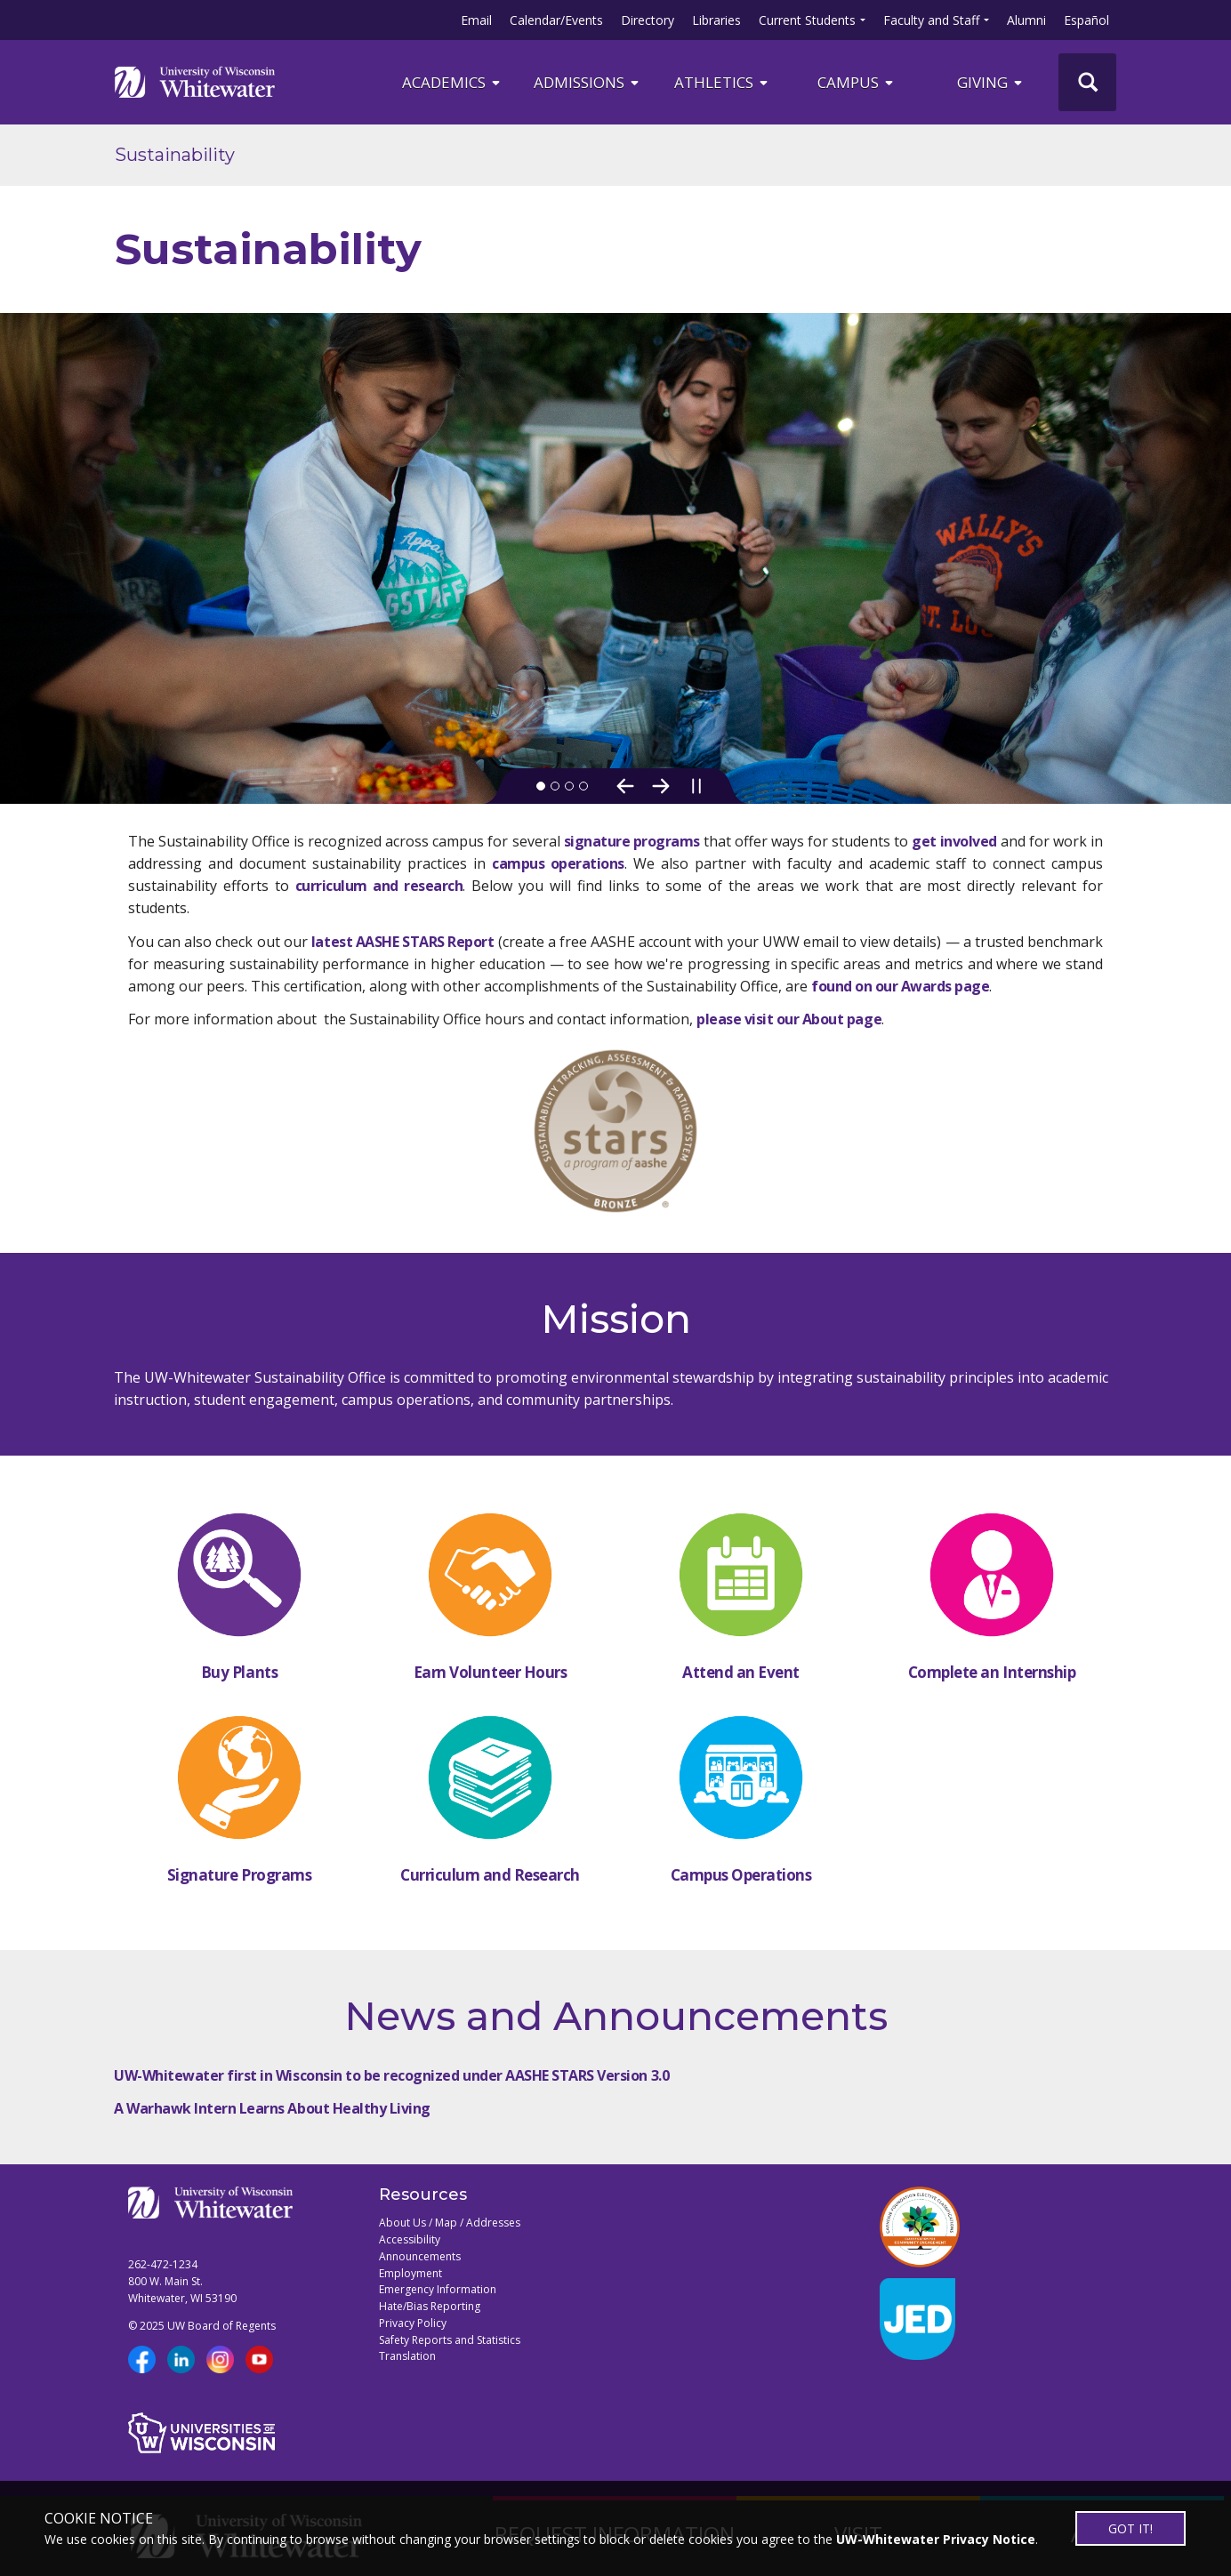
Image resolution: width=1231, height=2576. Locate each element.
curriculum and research (379, 885)
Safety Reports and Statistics (449, 2339)
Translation (407, 2355)
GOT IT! (1130, 2528)
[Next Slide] (661, 786)
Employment (410, 2273)
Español (1086, 20)
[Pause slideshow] (696, 786)
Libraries (716, 20)
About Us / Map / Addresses (449, 2222)
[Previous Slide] (625, 786)
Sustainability (175, 154)
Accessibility (409, 2239)
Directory (647, 20)
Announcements (420, 2256)
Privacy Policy (413, 2323)
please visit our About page (788, 1019)
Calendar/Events (556, 20)
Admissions (587, 82)
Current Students (807, 20)
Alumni (1026, 20)
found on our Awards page (900, 986)
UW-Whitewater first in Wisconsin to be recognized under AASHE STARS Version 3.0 (391, 2075)
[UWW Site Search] (1087, 82)
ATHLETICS (722, 82)
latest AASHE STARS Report (402, 941)
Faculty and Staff (931, 20)
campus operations (558, 863)
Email (476, 20)
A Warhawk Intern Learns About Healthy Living (272, 2108)
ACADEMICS (452, 82)
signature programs (632, 841)
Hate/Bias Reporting (429, 2306)
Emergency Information (437, 2289)
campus (856, 82)
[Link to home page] (195, 81)
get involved (954, 841)
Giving (991, 82)
